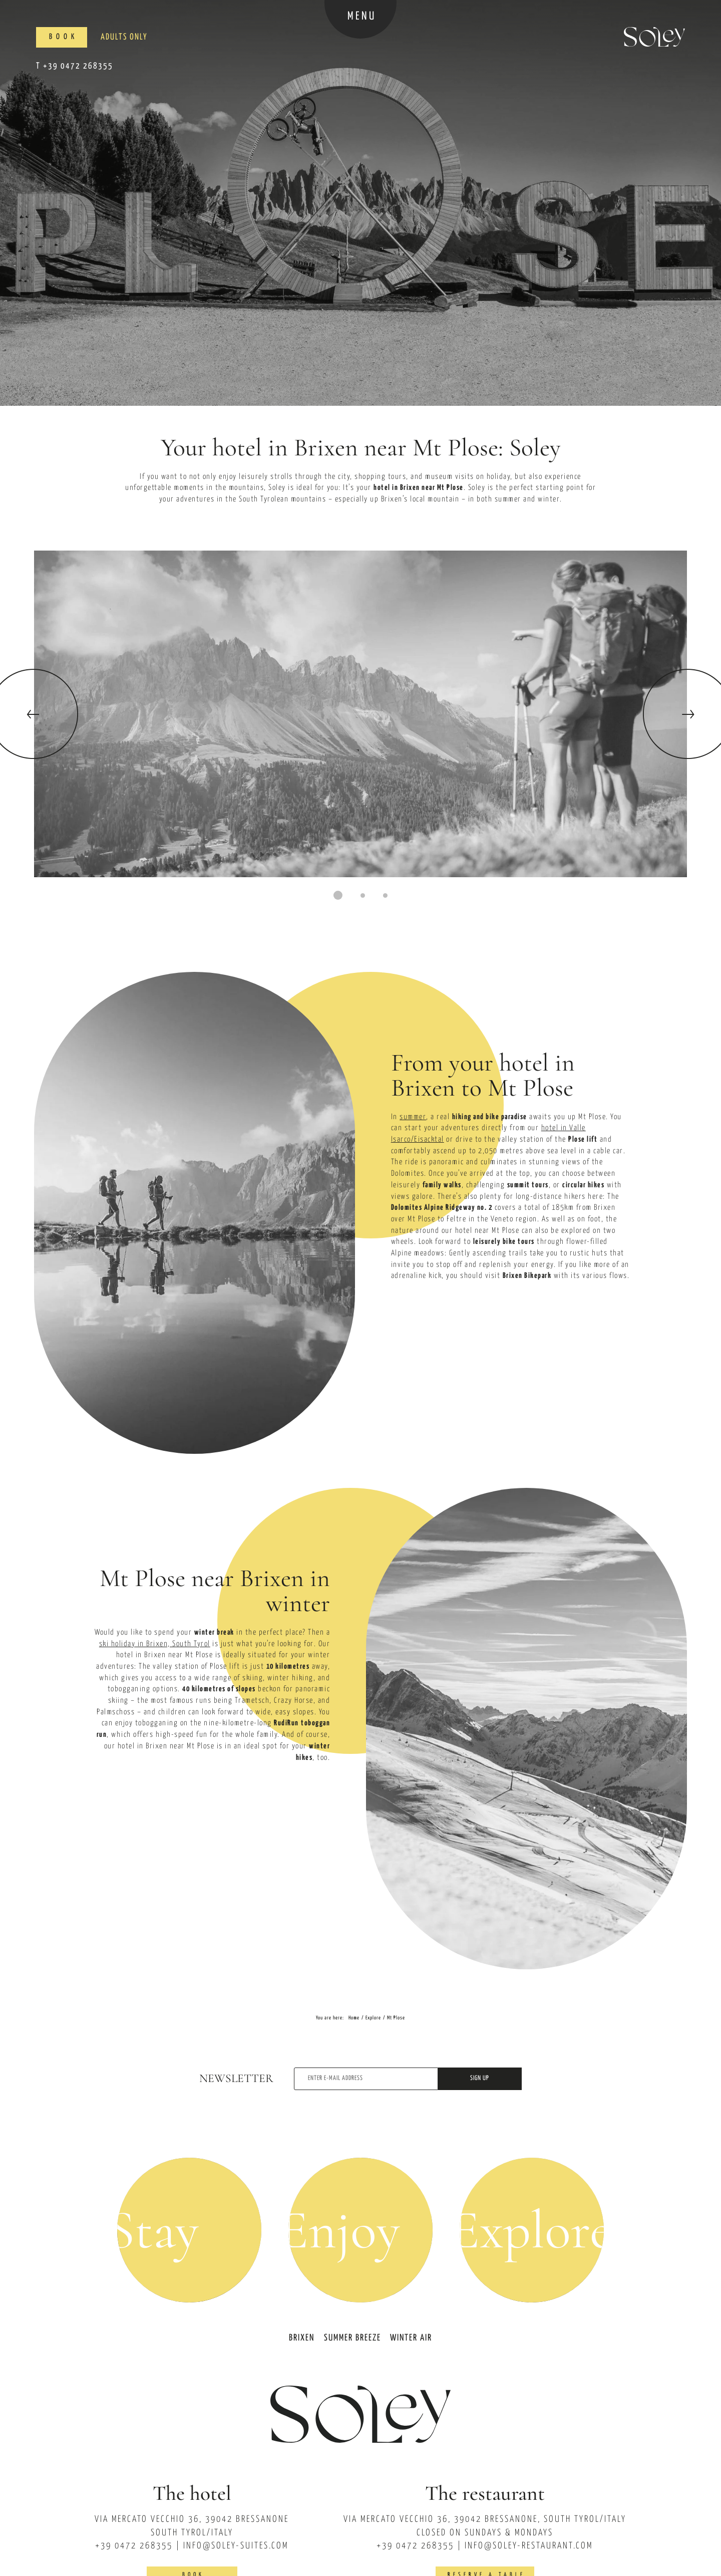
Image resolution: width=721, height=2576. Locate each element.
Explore (373, 2017)
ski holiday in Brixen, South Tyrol (154, 1644)
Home (353, 2017)
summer (413, 1117)
